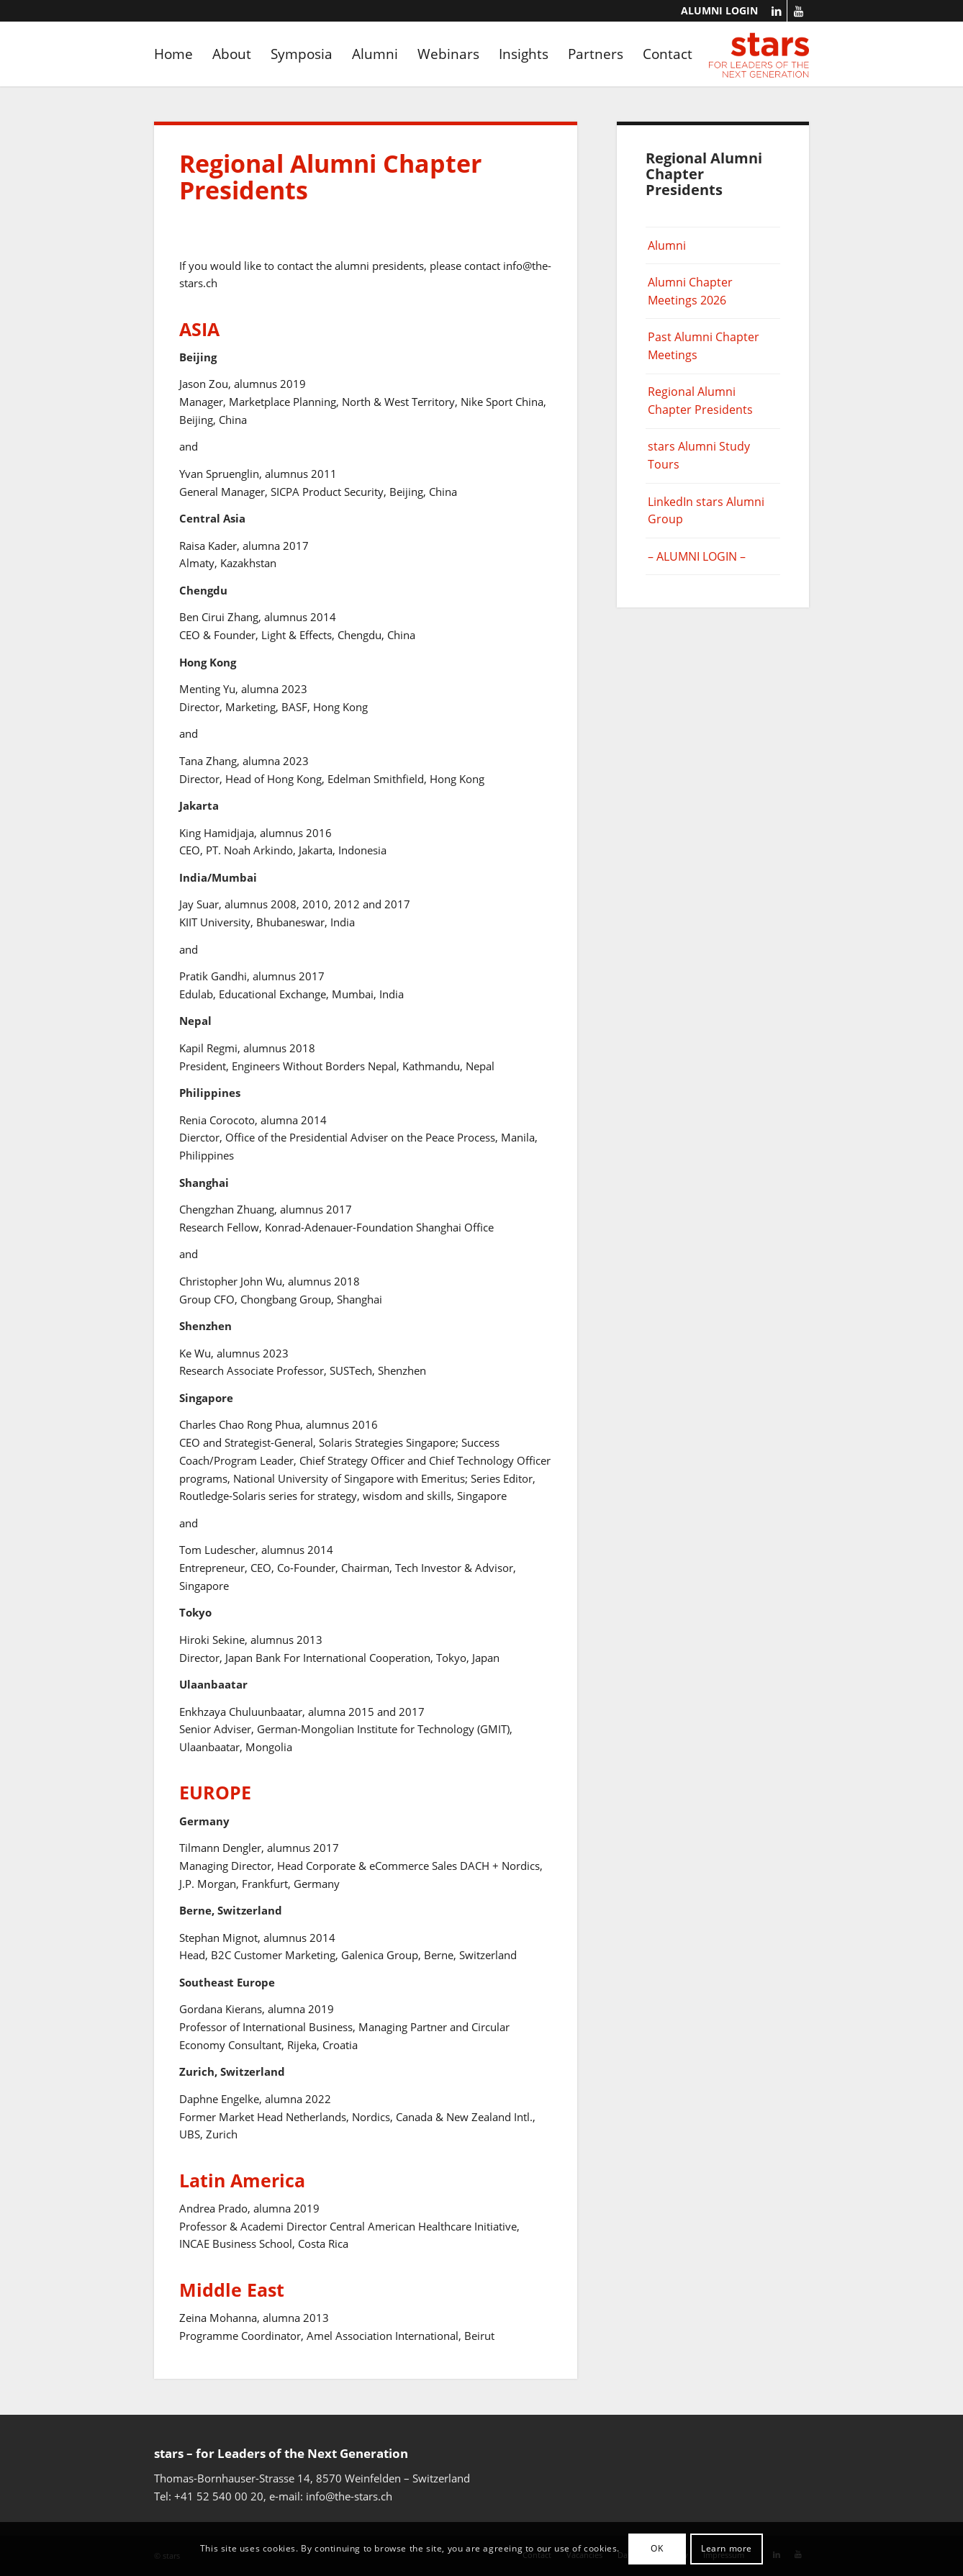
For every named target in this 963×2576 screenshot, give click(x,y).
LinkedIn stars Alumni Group (706, 511)
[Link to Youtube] (798, 11)
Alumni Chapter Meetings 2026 (690, 291)
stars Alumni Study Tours (699, 455)
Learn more (726, 2548)
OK (657, 2548)
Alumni (667, 245)
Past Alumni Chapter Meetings (703, 346)
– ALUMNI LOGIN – (697, 556)
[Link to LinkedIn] (776, 11)
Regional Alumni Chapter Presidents (700, 400)
